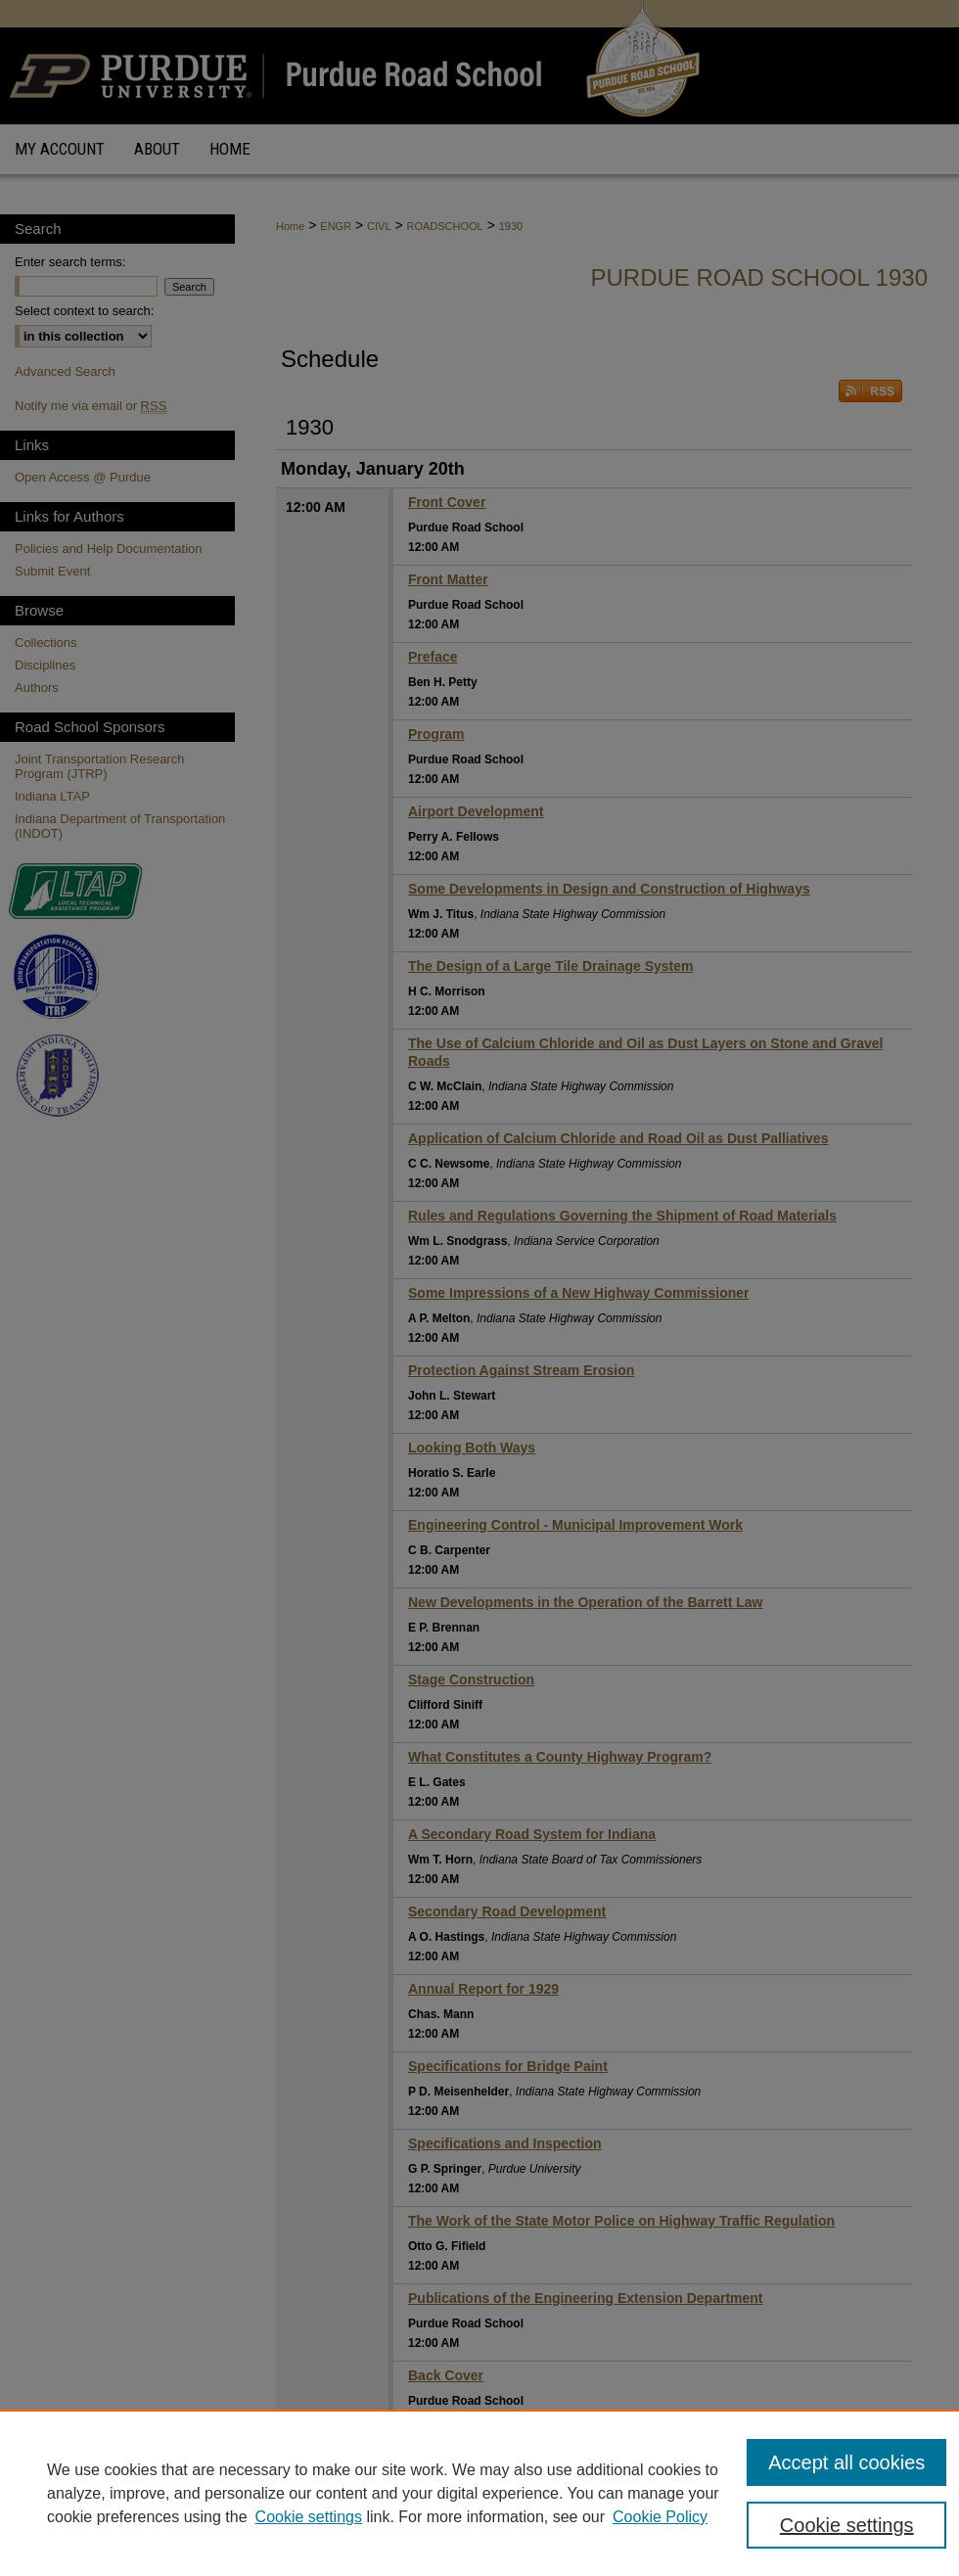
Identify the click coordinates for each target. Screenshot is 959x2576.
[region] (479, 2493)
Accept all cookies (846, 2462)
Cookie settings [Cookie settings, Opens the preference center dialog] (847, 2525)
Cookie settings (308, 2516)
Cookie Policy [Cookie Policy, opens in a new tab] (660, 2516)
